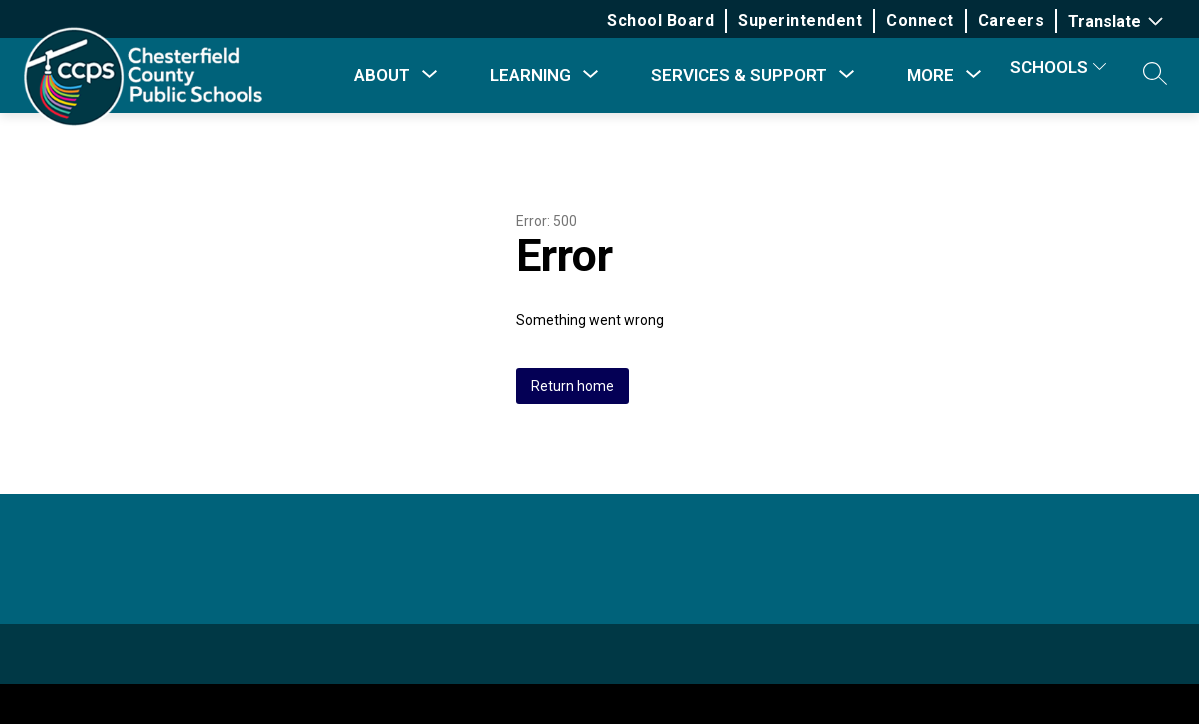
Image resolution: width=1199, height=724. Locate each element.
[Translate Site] (1117, 21)
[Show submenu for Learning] (530, 75)
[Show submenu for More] (930, 75)
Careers (1011, 20)
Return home (572, 386)
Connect (920, 20)
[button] (1155, 75)
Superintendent (800, 20)
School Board (660, 20)
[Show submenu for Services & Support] (739, 75)
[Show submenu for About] (382, 75)
